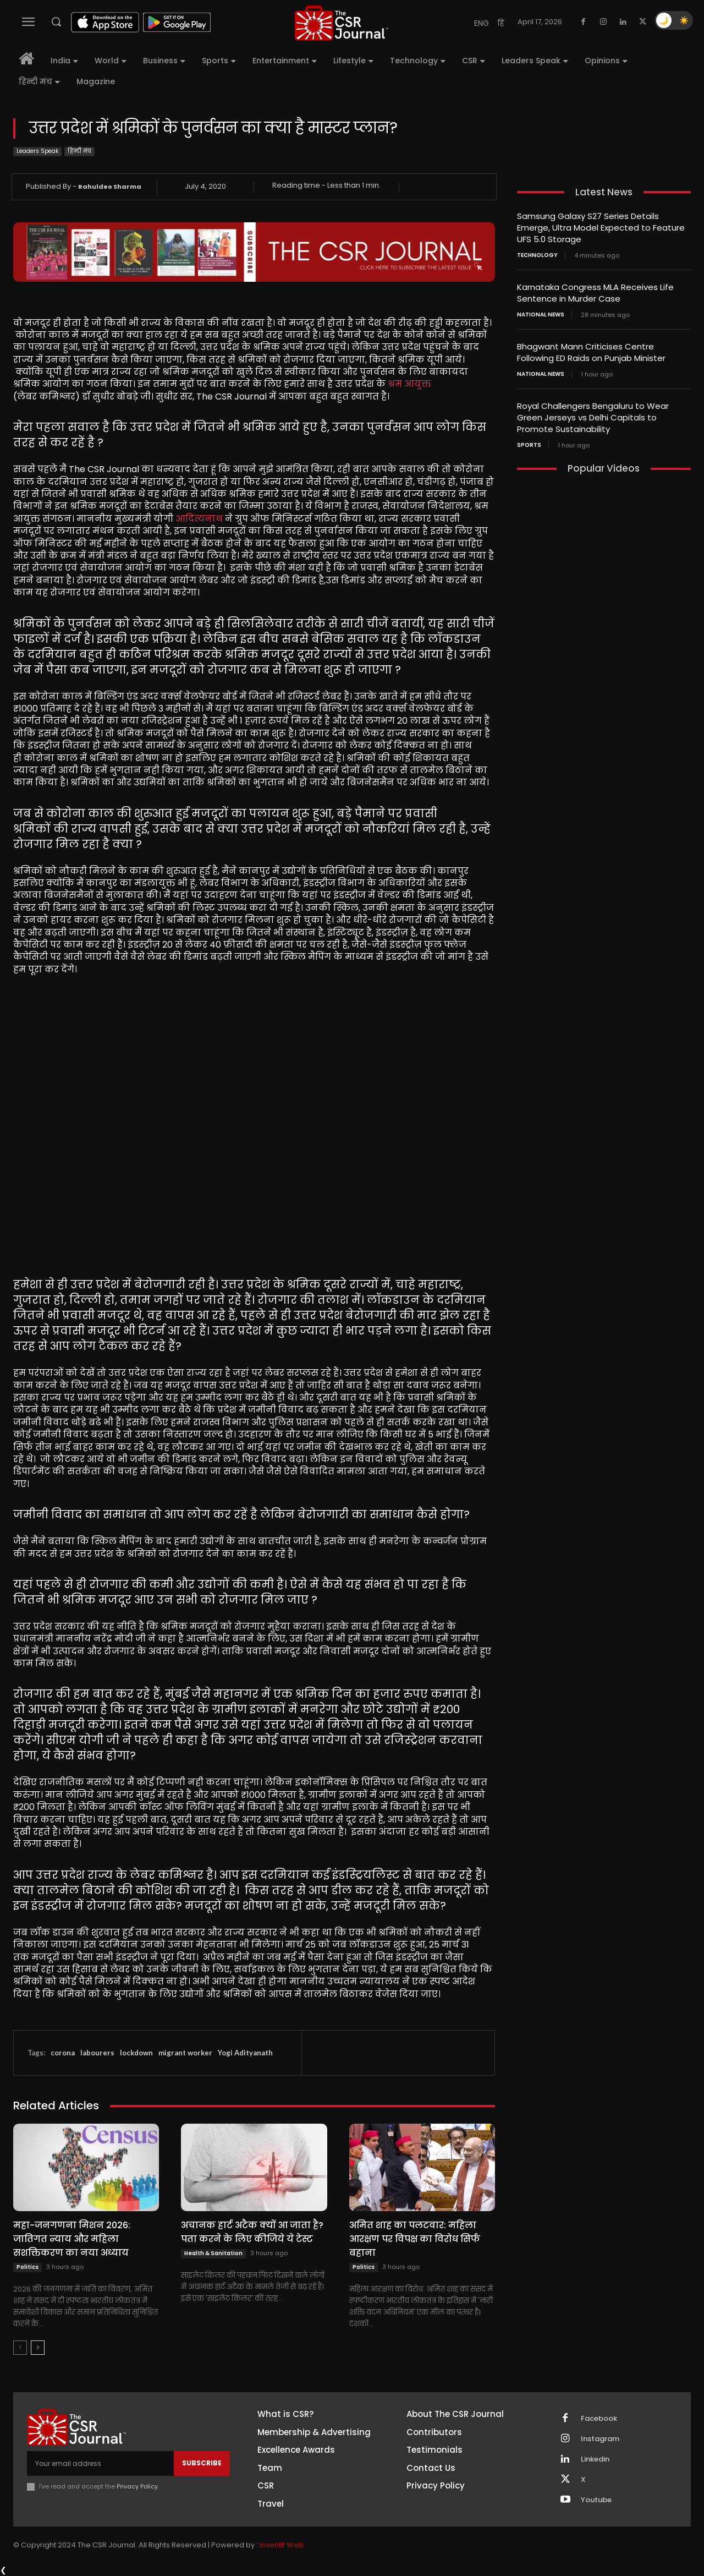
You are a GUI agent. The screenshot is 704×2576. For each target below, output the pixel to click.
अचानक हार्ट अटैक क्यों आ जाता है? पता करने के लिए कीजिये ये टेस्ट (252, 2232)
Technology (537, 255)
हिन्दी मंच (79, 151)
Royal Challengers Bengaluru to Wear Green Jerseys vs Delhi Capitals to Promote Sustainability (593, 417)
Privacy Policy (137, 2486)
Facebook (599, 2419)
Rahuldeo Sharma (109, 186)
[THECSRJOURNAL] (341, 23)
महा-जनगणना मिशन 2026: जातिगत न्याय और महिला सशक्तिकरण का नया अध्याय (71, 2239)
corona (63, 2052)
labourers (97, 2052)
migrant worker (185, 2052)
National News (540, 315)
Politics (27, 2267)
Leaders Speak (37, 151)
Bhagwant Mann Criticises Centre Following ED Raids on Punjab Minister (591, 352)
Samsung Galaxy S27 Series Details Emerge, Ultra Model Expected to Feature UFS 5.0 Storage (601, 227)
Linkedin (595, 2459)
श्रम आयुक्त (409, 384)
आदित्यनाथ (199, 518)
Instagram (600, 2439)
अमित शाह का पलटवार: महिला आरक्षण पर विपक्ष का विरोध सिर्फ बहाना (414, 2239)
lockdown (136, 2052)
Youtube (596, 2500)
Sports (529, 445)
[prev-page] (20, 2347)
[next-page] (38, 2347)
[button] (56, 21)
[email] (100, 2463)
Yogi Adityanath (245, 2052)
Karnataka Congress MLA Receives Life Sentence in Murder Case (595, 292)
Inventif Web (282, 2545)
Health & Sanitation (213, 2253)
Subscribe (202, 2463)
